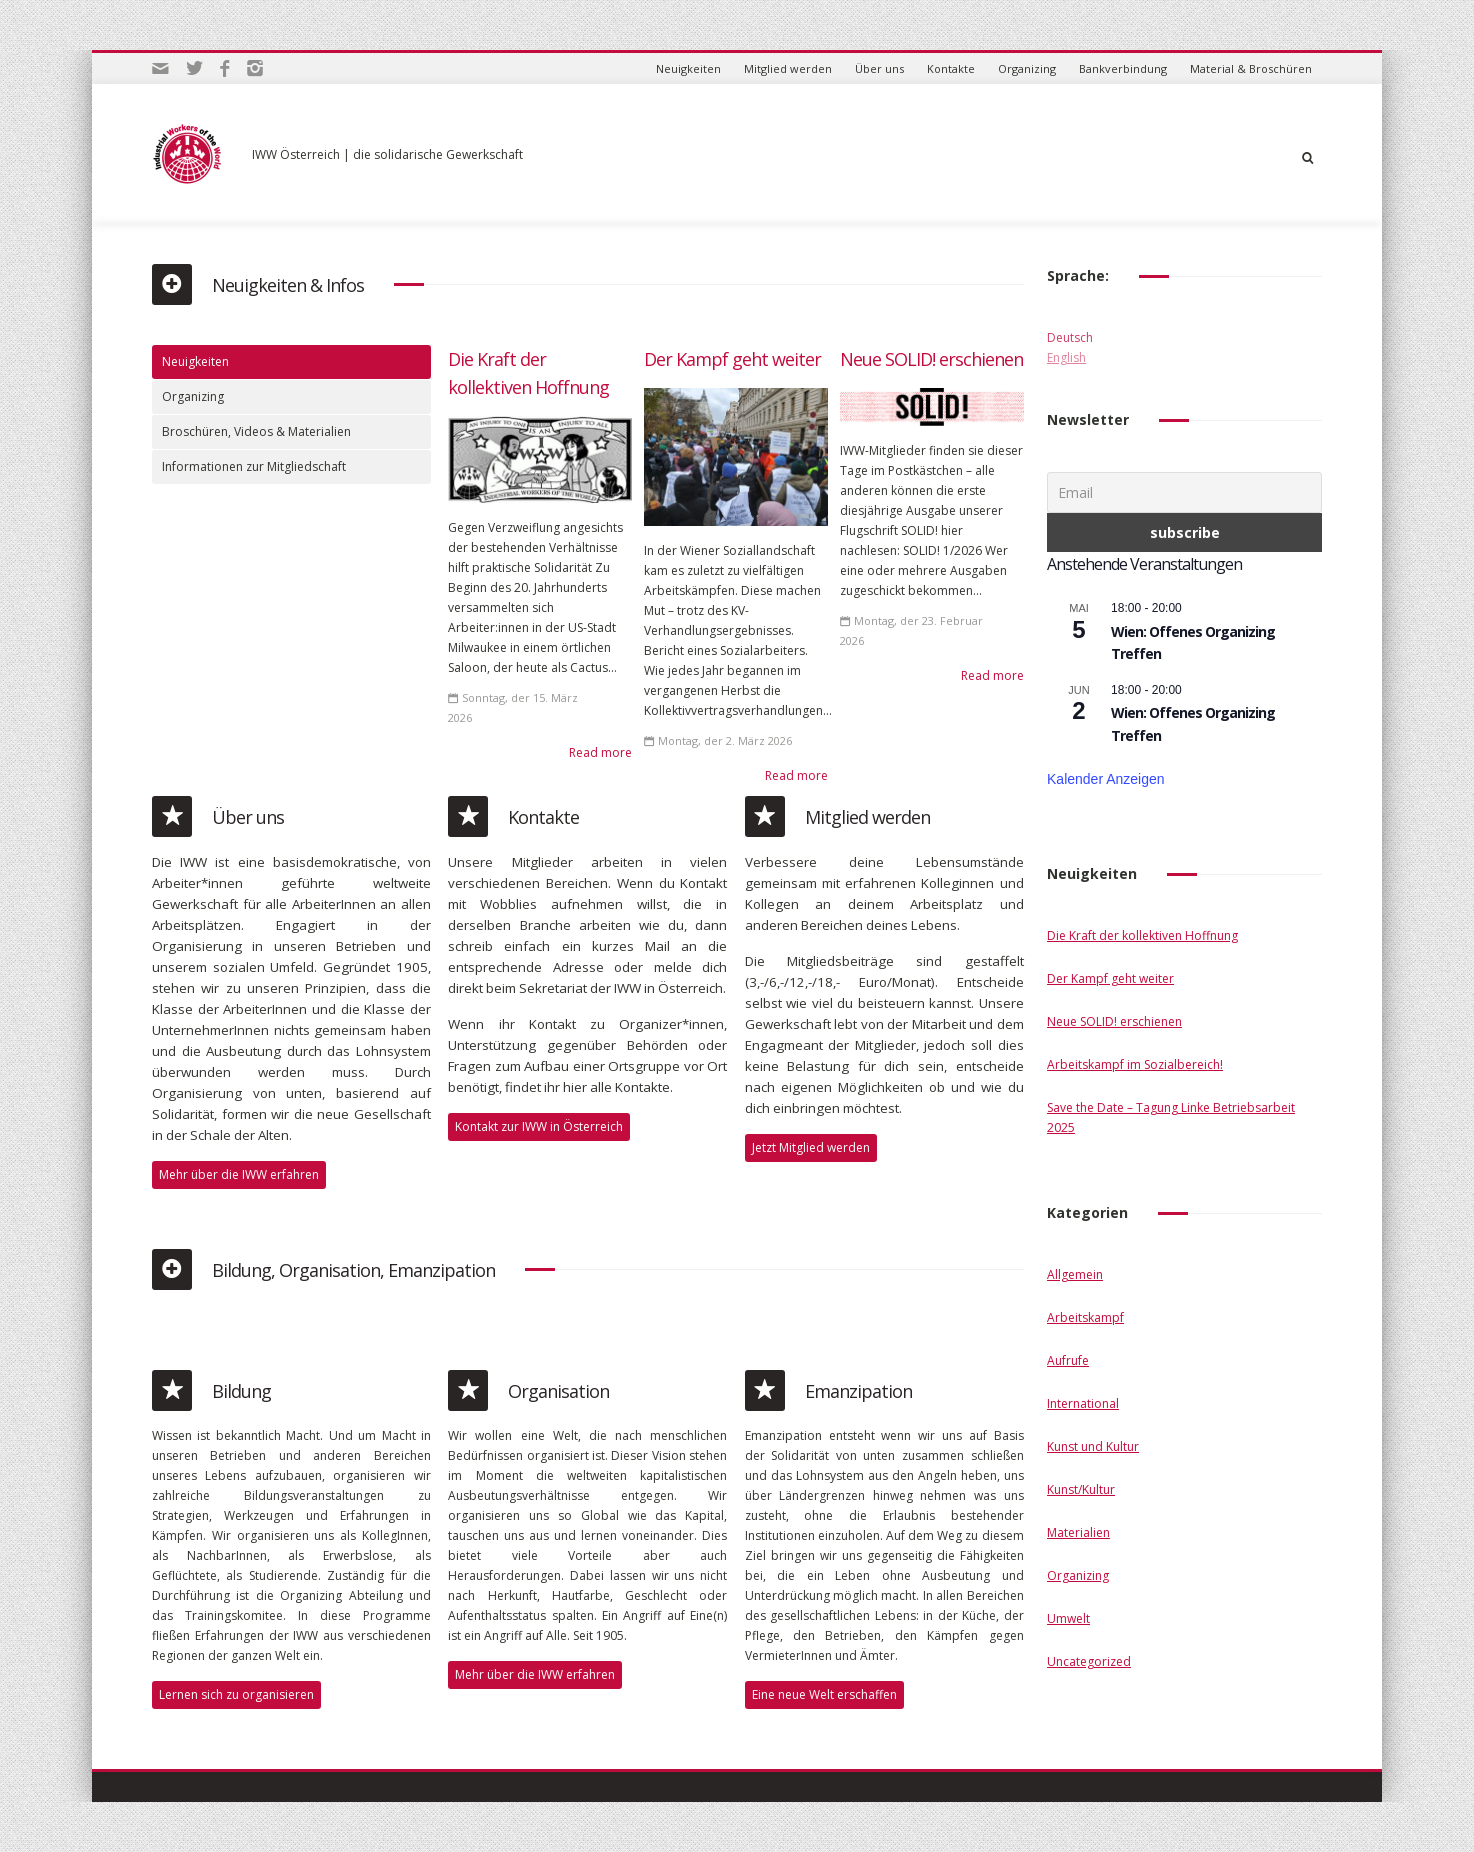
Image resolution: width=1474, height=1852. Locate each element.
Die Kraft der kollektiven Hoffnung (1142, 935)
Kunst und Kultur (1093, 1446)
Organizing (1027, 68)
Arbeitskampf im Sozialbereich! (1135, 1064)
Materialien (1078, 1532)
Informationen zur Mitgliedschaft (254, 466)
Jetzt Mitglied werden (811, 1147)
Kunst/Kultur (1081, 1489)
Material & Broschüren (1251, 68)
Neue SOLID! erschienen (931, 359)
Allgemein (1075, 1274)
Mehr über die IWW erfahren (239, 1174)
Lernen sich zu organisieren (236, 1694)
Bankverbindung (1123, 68)
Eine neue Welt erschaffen (824, 1694)
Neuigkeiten (688, 68)
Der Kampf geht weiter (732, 359)
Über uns (879, 68)
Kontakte (951, 68)
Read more (600, 752)
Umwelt (1068, 1618)
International (1083, 1403)
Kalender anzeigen (1106, 779)
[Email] (1184, 492)
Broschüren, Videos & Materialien (256, 431)
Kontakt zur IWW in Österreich (539, 1126)
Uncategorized (1089, 1661)
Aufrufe (1068, 1360)
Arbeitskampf (1085, 1317)
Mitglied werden (788, 68)
